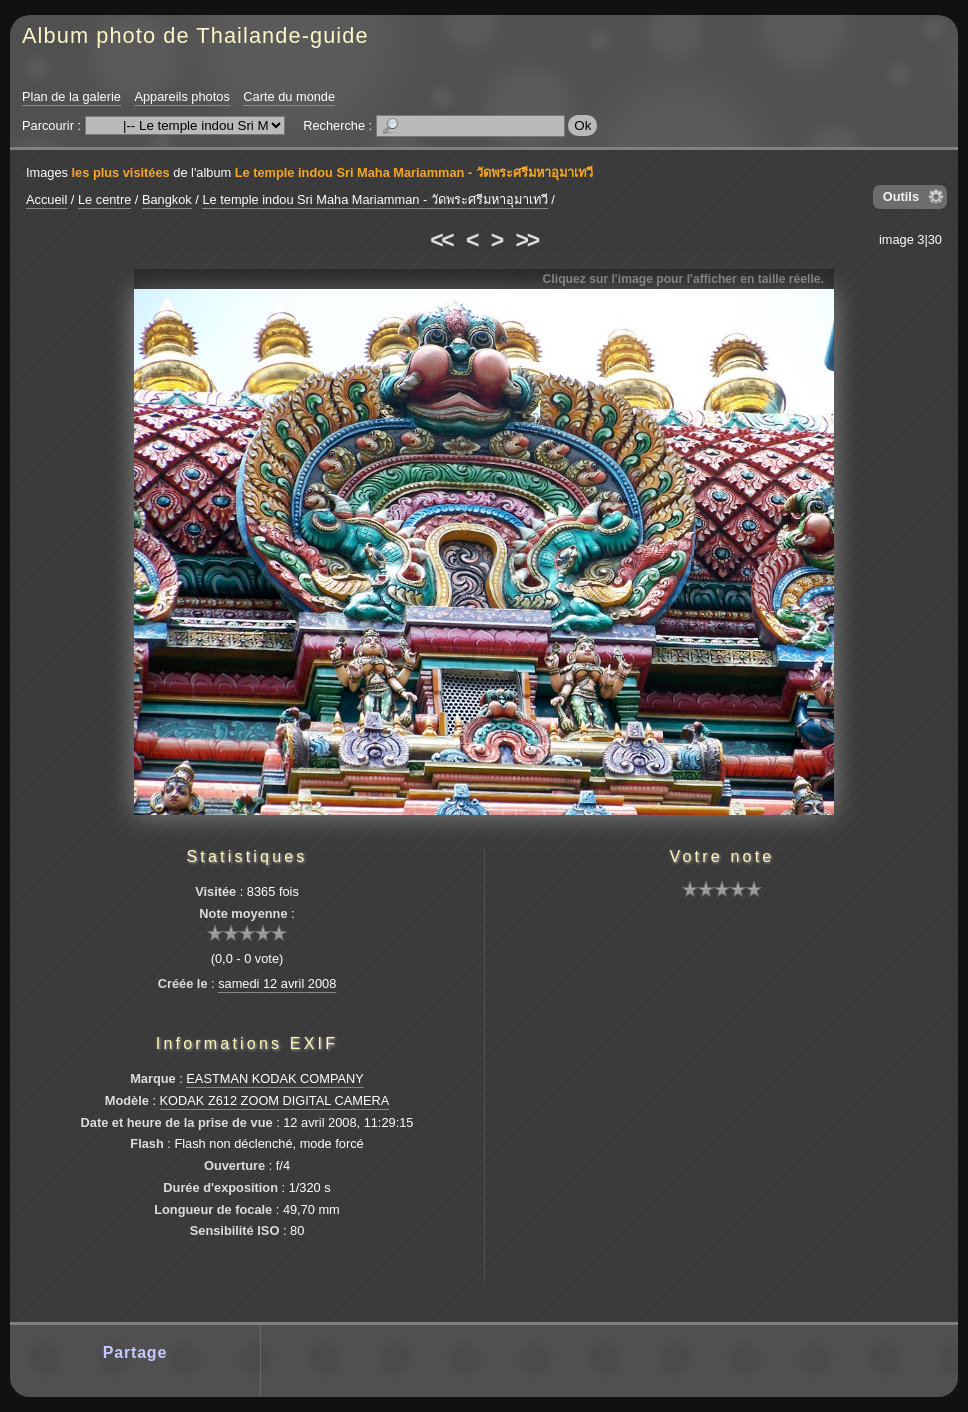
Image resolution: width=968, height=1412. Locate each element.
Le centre (104, 199)
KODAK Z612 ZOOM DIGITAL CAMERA (275, 1100)
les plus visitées (121, 172)
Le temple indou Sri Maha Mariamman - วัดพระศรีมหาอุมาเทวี (414, 172)
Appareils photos (181, 96)
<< (441, 240)
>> (527, 240)
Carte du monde (289, 96)
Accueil (46, 199)
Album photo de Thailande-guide (195, 35)
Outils (901, 196)
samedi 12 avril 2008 (277, 983)
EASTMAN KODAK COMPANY (275, 1078)
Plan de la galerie (71, 96)
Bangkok (167, 199)
